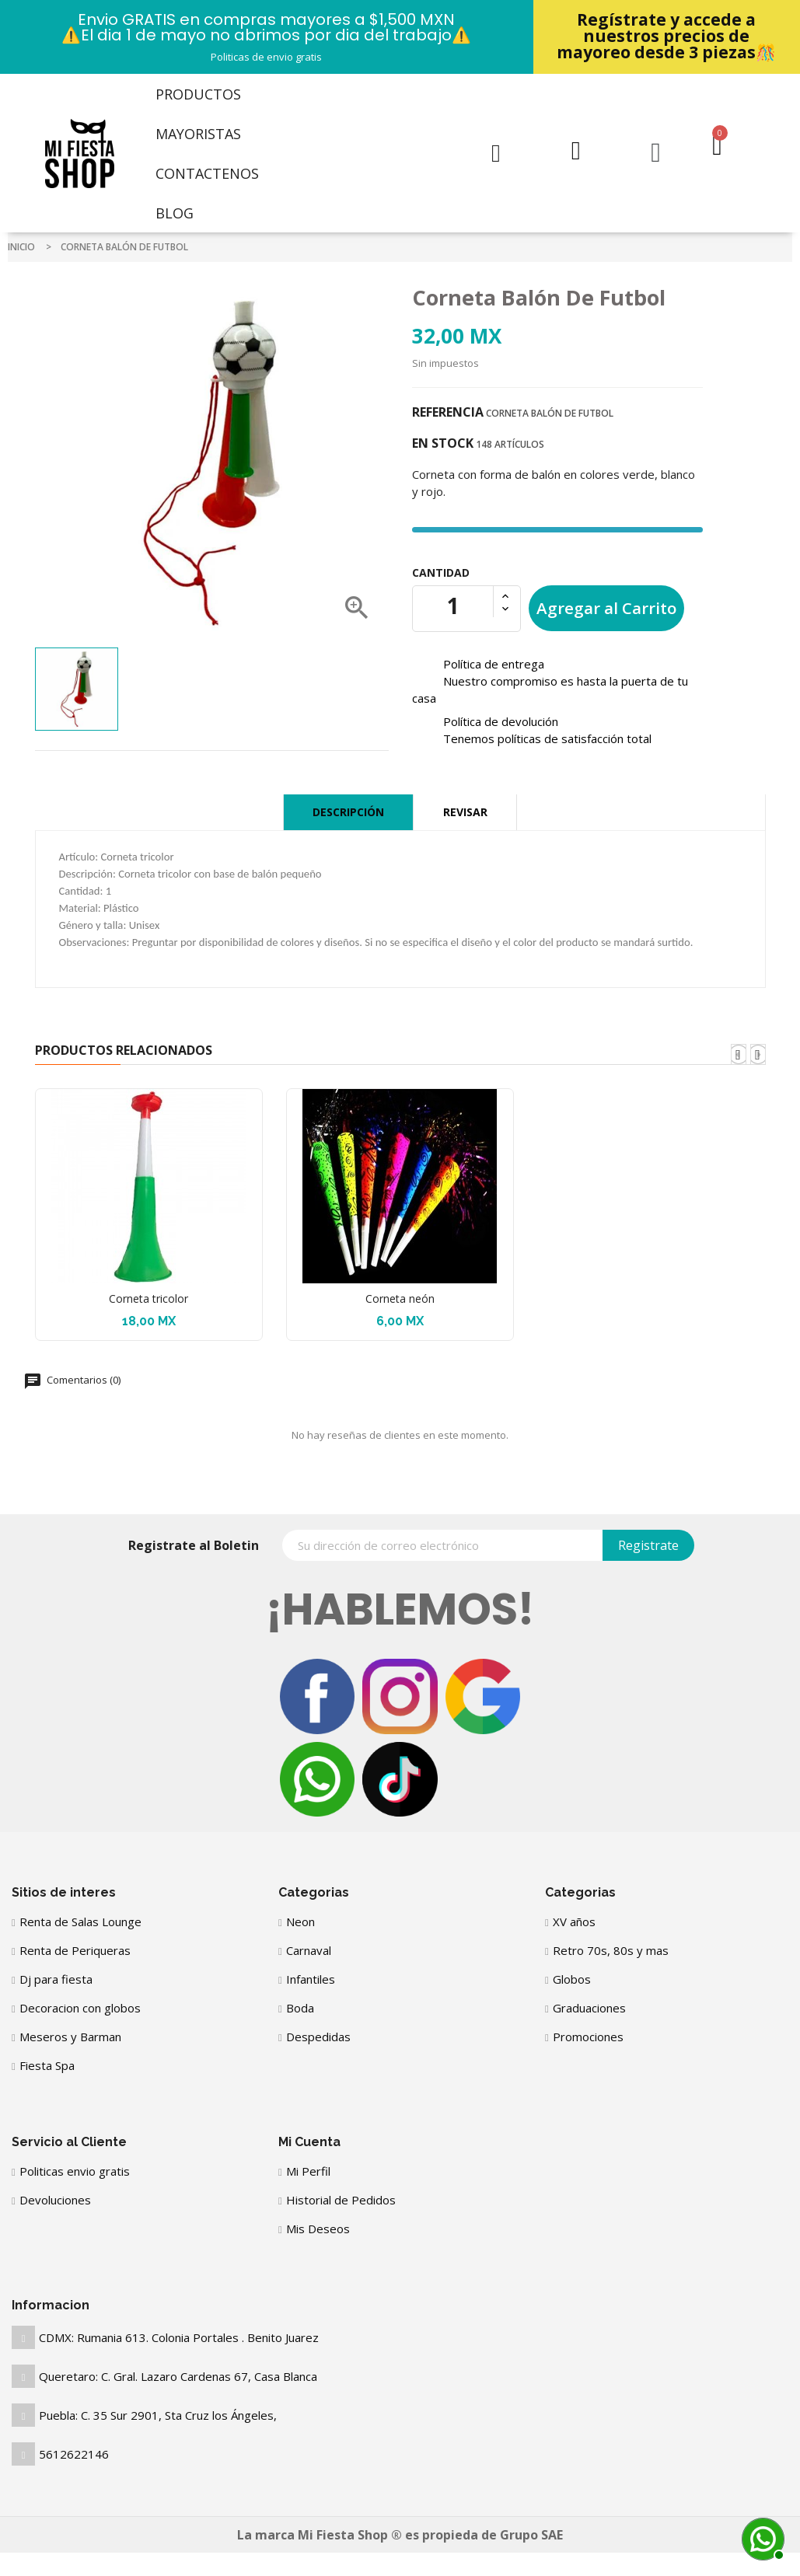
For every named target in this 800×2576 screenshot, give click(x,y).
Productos (198, 94)
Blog (174, 213)
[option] (76, 689)
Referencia (448, 412)
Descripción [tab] (348, 812)
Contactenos (207, 173)
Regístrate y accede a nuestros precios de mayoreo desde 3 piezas (666, 36)
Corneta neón (400, 1298)
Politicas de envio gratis (266, 57)
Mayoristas (198, 133)
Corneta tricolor (148, 1298)
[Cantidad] (453, 605)
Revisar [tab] (465, 812)
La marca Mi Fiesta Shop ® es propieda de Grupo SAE (400, 2534)
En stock (442, 443)
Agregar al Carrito (606, 608)
